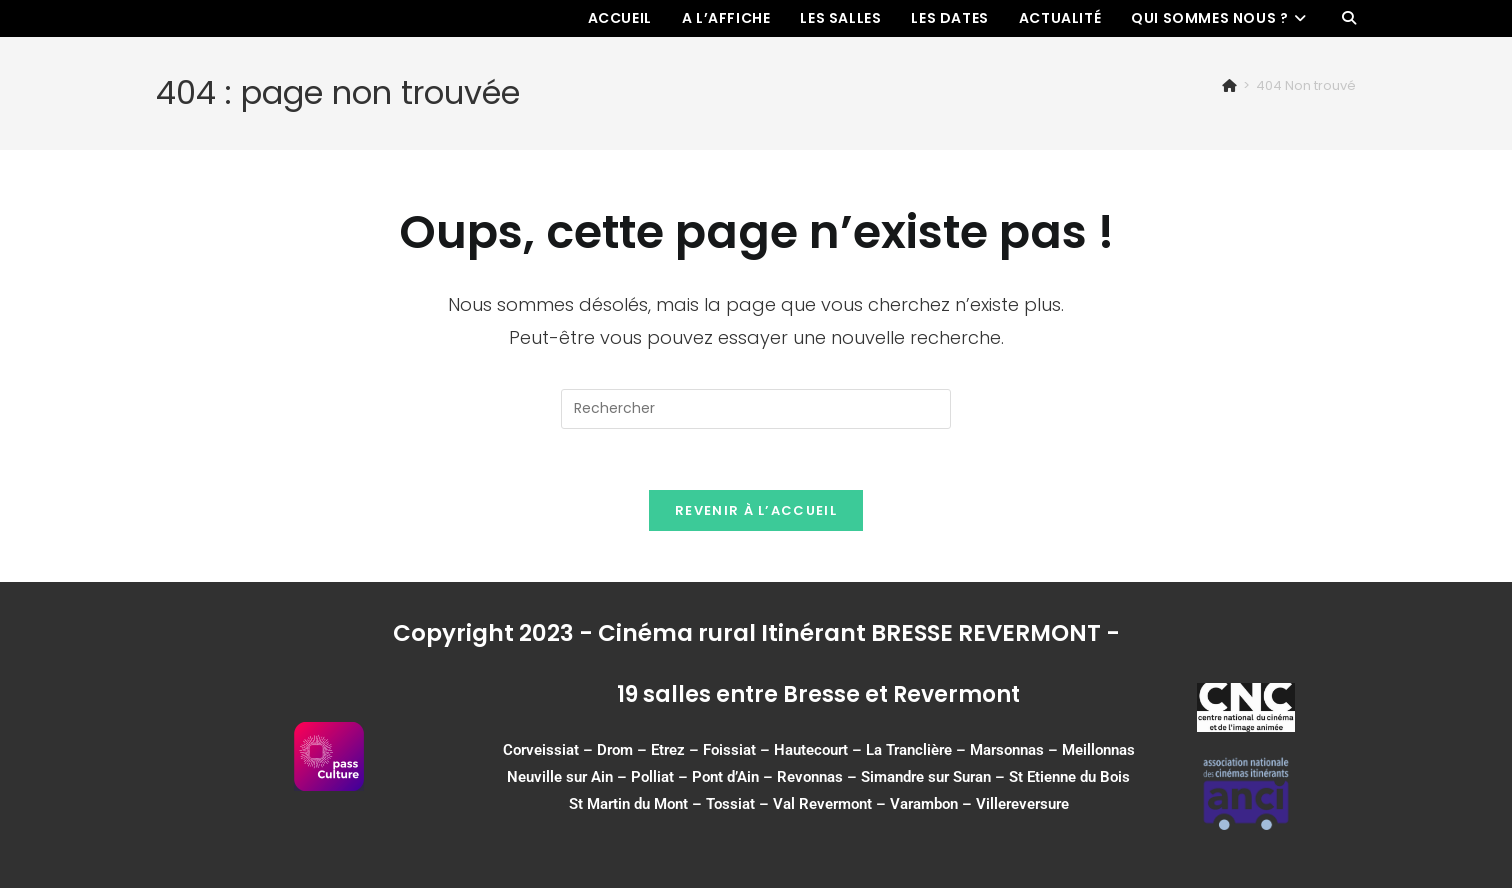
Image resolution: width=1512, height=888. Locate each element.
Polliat (652, 777)
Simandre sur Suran (926, 777)
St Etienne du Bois (1069, 777)
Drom (615, 750)
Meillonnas (1098, 750)
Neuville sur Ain (560, 777)
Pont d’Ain (725, 777)
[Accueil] (1229, 85)
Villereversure (1022, 804)
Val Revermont (822, 804)
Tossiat (730, 804)
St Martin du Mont (628, 804)
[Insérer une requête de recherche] (756, 409)
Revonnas (810, 777)
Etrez (668, 750)
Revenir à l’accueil (756, 510)
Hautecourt (811, 750)
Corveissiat (541, 750)
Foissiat (729, 750)
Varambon (924, 804)
